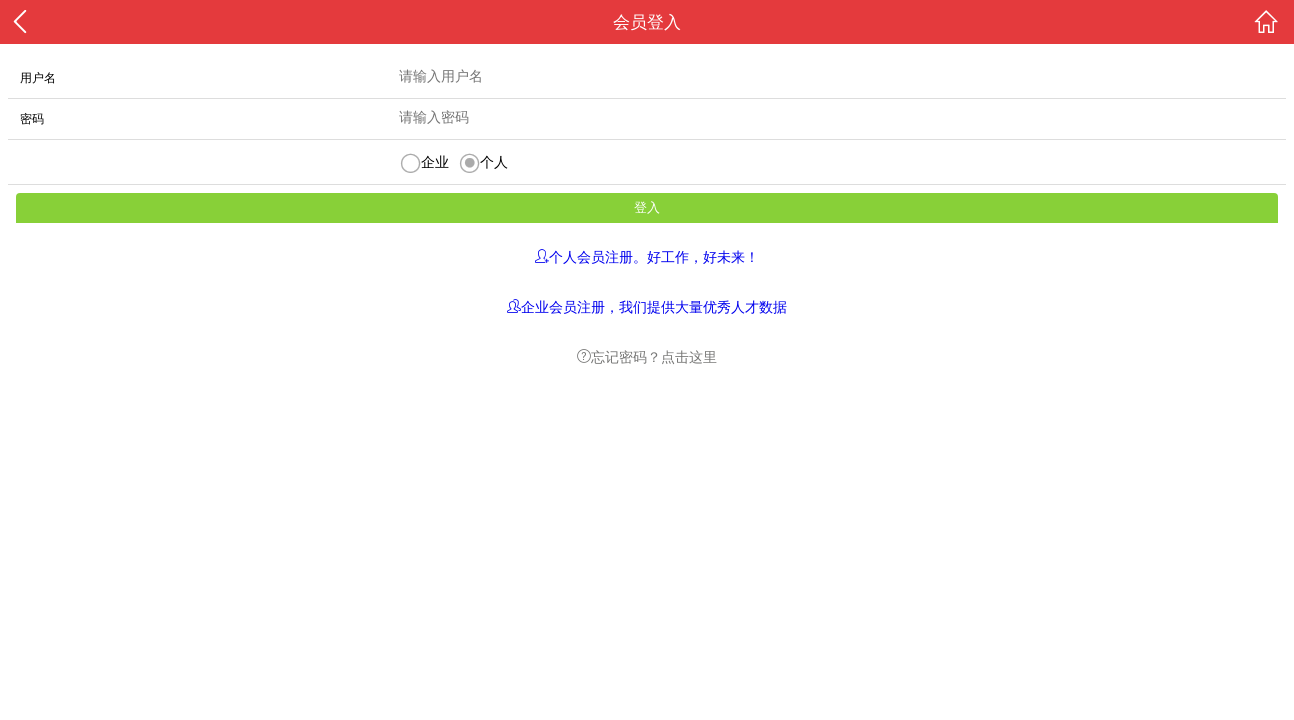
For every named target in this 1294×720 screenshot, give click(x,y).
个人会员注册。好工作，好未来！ (654, 256)
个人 (494, 162)
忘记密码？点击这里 (654, 356)
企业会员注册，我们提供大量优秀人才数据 (654, 306)
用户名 (38, 78)
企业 (435, 162)
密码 (32, 119)
